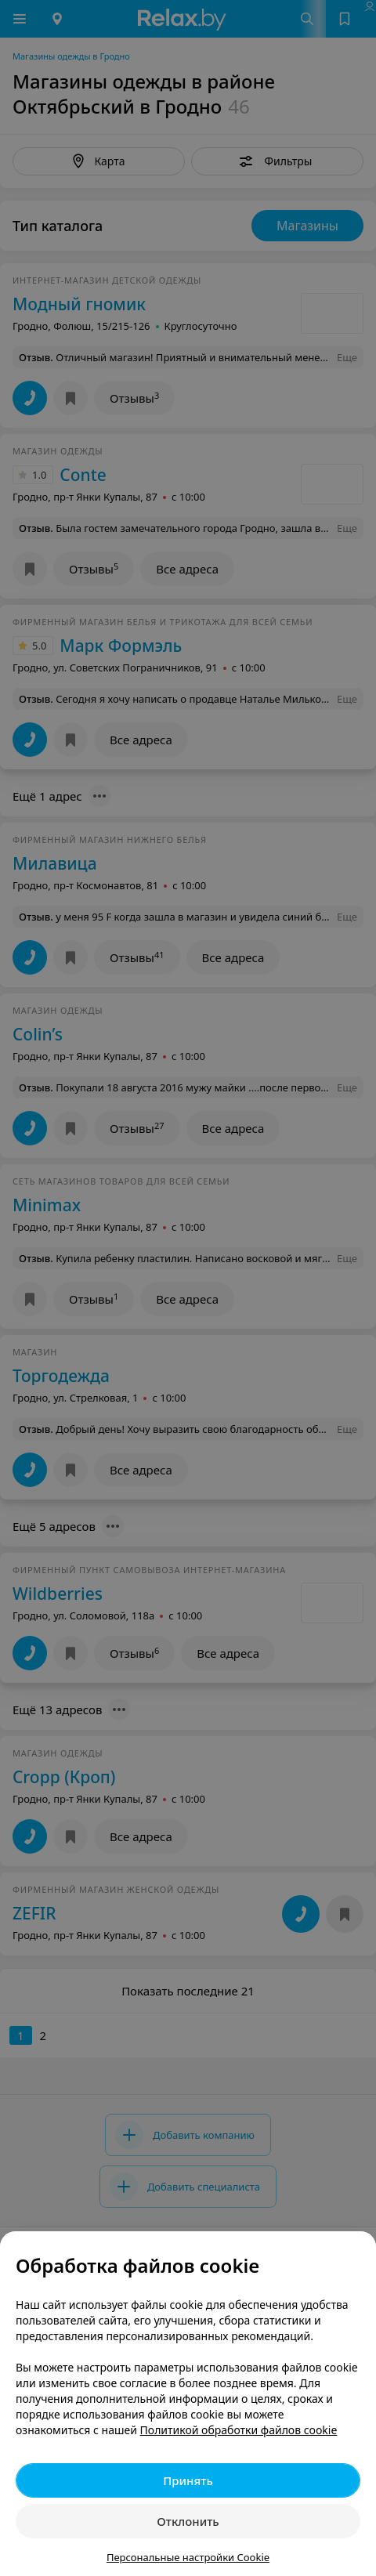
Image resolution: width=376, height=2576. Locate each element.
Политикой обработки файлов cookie (239, 2429)
